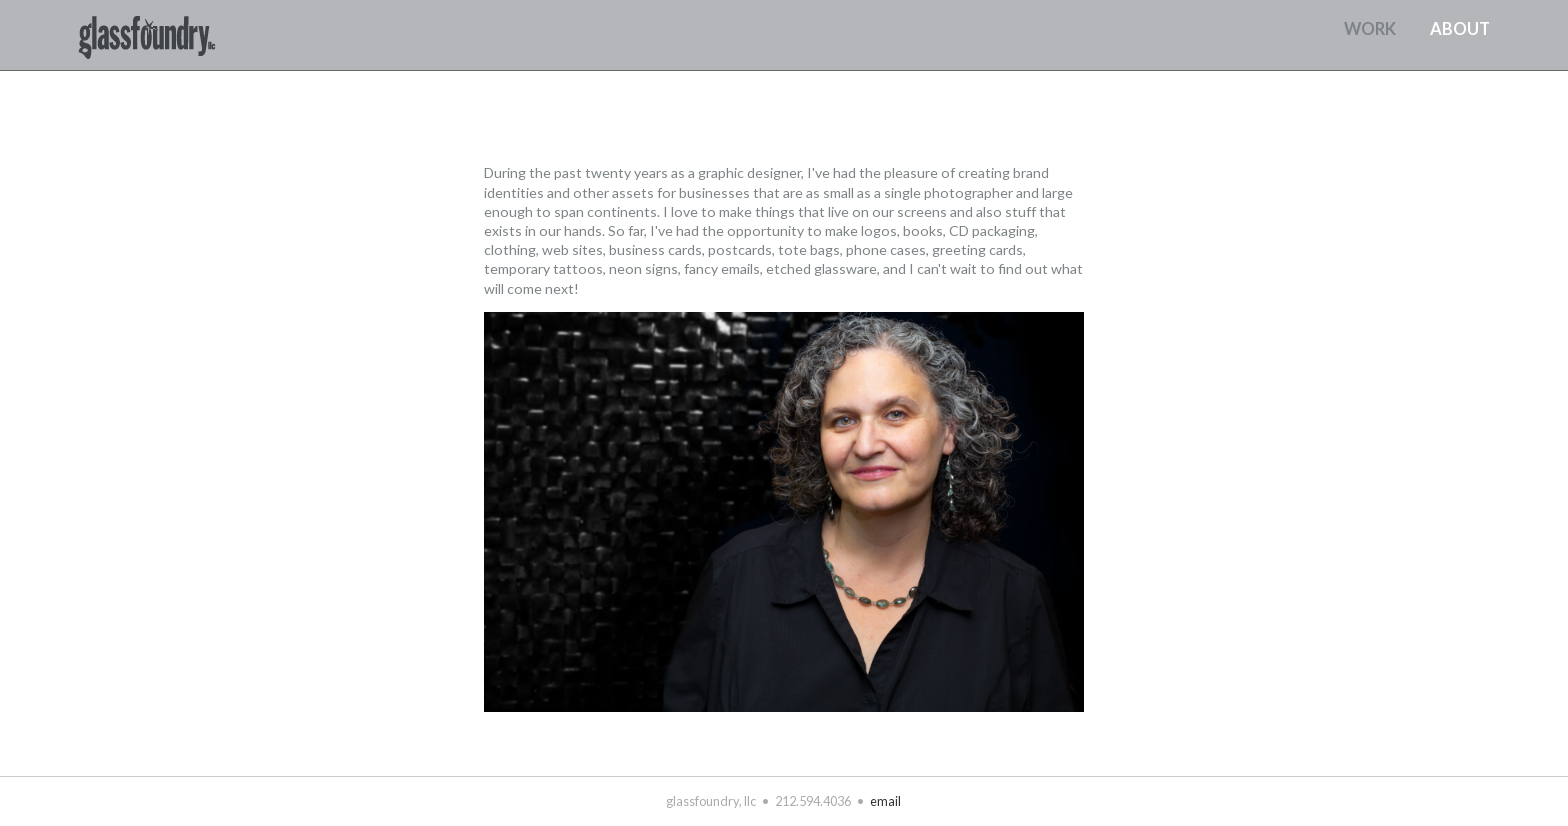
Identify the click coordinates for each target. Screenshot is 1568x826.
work (1370, 29)
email (885, 801)
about (1460, 29)
